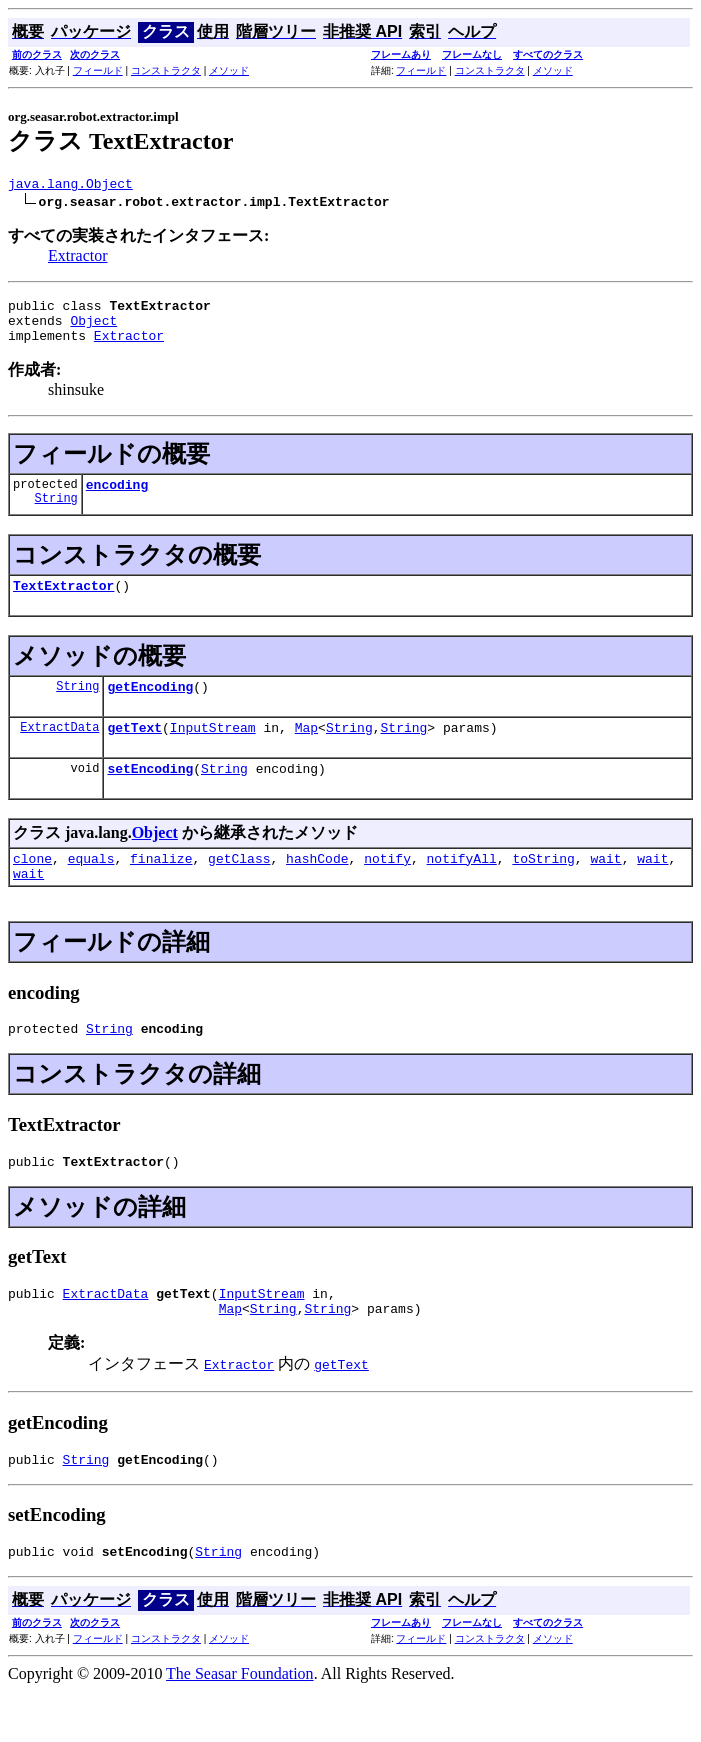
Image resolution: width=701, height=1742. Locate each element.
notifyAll (462, 888)
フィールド (98, 70)
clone (32, 888)
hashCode (317, 888)
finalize (161, 888)
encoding (117, 499)
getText (134, 751)
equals (91, 888)
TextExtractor (63, 603)
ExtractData (59, 750)
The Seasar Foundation (240, 1724)
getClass (239, 888)
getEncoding (150, 707)
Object (93, 329)
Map (306, 751)
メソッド (229, 70)
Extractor (78, 258)
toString (543, 888)
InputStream (213, 751)
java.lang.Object (70, 186)
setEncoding (150, 795)
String (56, 515)
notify (387, 888)
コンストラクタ (166, 70)
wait (605, 888)
